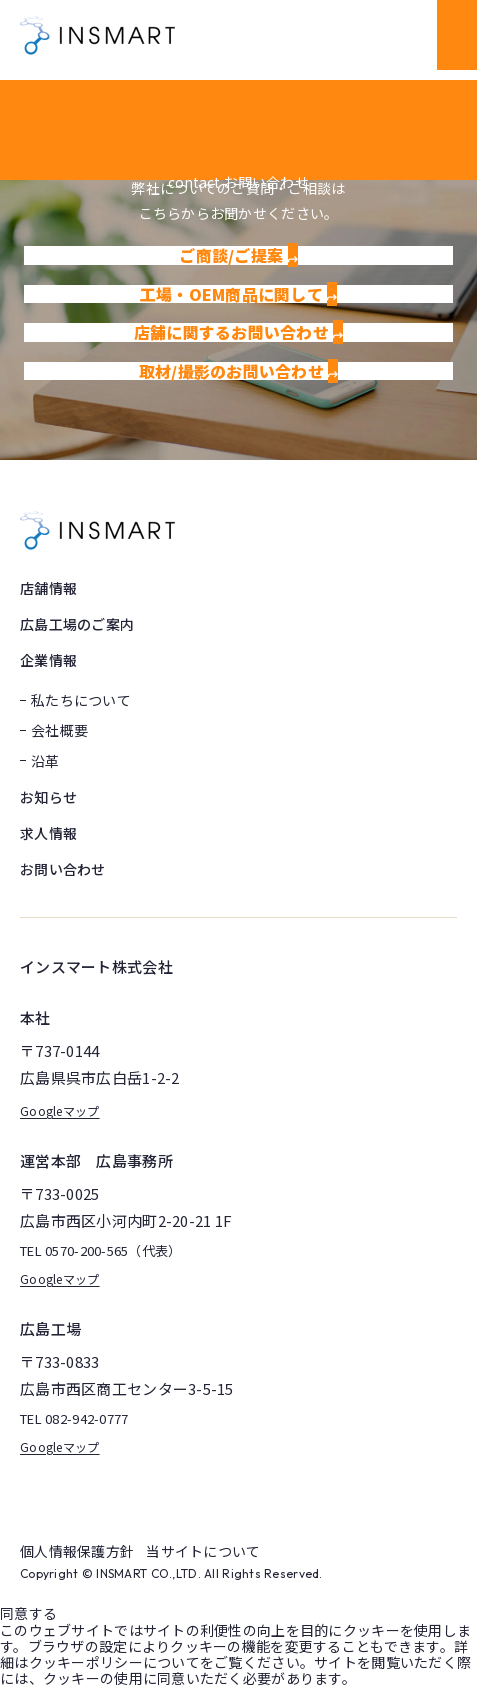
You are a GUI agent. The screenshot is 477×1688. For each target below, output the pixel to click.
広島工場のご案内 (77, 624)
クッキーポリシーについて (114, 1662)
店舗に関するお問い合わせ (239, 332)
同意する (28, 1613)
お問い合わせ (63, 869)
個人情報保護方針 (77, 1551)
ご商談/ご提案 (238, 255)
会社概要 (59, 730)
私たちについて (81, 700)
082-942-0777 (86, 1419)
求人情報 (48, 833)
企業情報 (48, 660)
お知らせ (48, 797)
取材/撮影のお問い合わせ (239, 371)
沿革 (45, 761)
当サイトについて (203, 1551)
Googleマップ (60, 1110)
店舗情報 (48, 588)
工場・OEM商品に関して (239, 294)
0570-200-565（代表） (113, 1251)
